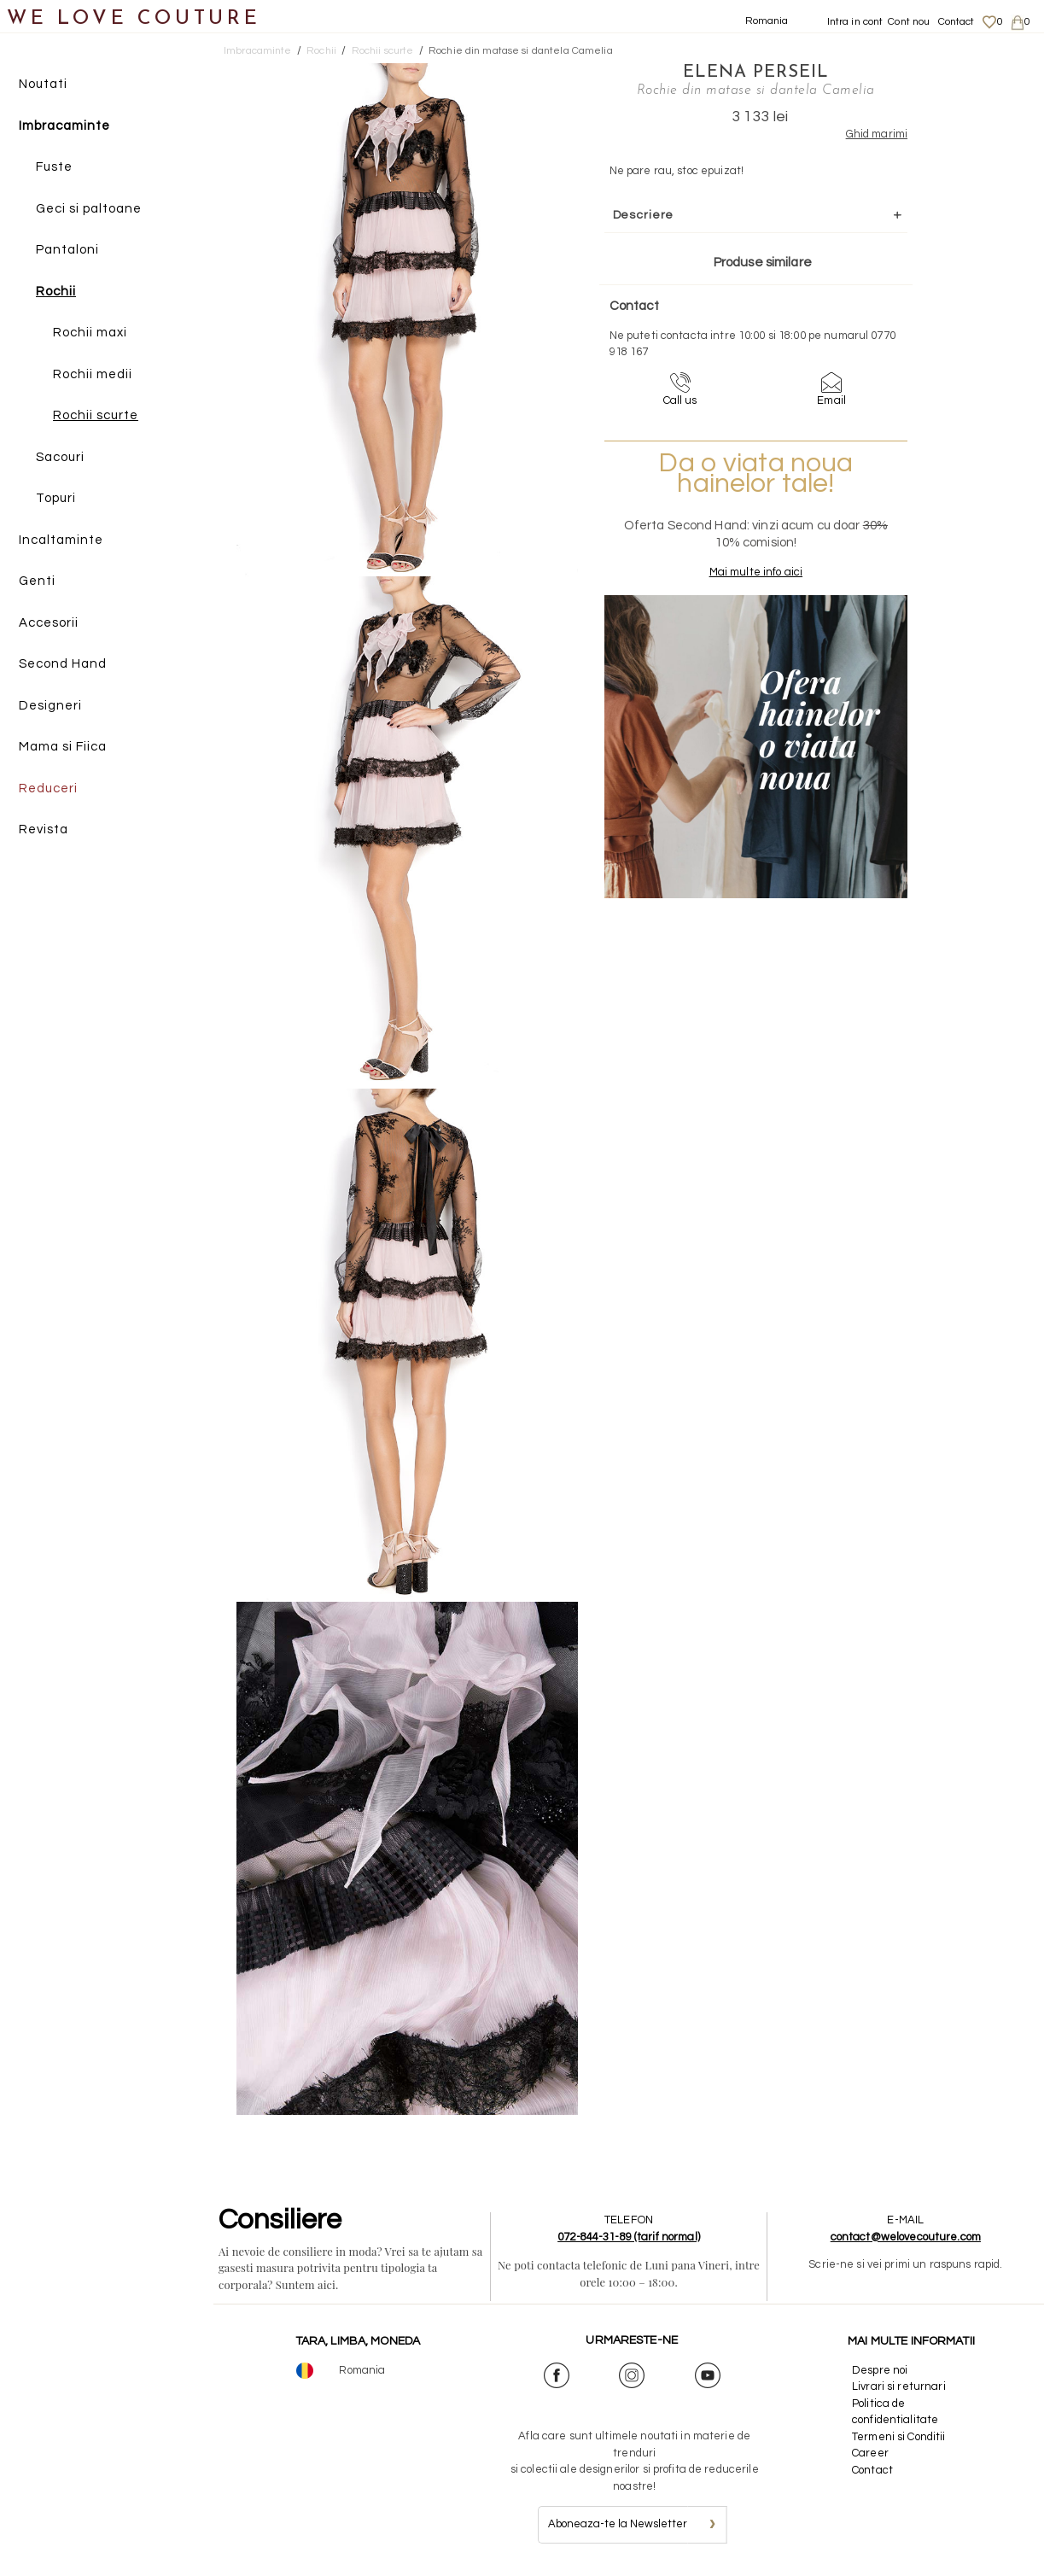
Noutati (43, 84)
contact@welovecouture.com (906, 2237)
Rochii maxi (90, 332)
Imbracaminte (64, 126)
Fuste (54, 167)
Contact (956, 21)
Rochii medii (92, 374)
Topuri (56, 498)
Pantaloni (67, 249)
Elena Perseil (756, 72)
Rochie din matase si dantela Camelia (521, 50)
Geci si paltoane (89, 208)
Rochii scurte (95, 415)
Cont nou (909, 21)
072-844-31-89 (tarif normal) (628, 2237)
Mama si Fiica (63, 746)
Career (870, 2453)
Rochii (56, 291)
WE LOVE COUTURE (133, 19)
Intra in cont (855, 21)
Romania (767, 20)
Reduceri (48, 788)
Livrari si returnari (899, 2386)
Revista (43, 829)
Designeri (50, 705)
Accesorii (49, 622)
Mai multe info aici (755, 572)
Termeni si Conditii (898, 2437)
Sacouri (60, 457)
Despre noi (879, 2370)
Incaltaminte (61, 540)
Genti (37, 581)
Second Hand (63, 663)
